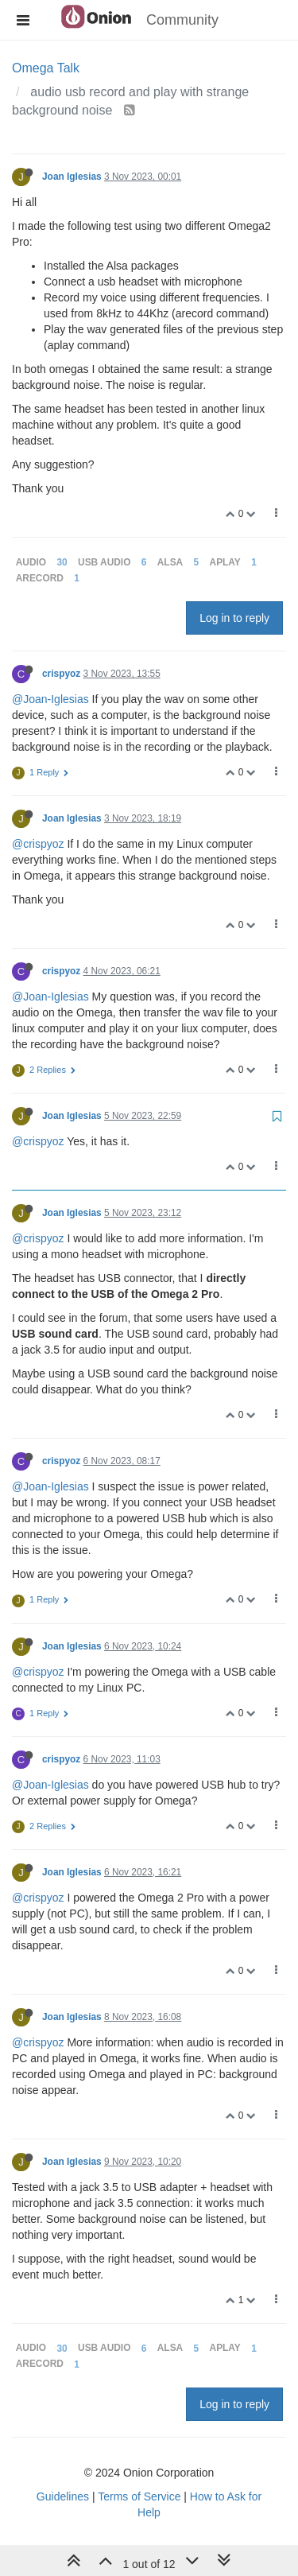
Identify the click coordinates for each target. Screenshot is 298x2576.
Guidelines (63, 2496)
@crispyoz (38, 843)
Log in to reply (234, 618)
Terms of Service (139, 2496)
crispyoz (61, 673)
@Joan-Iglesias (50, 699)
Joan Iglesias (72, 176)
